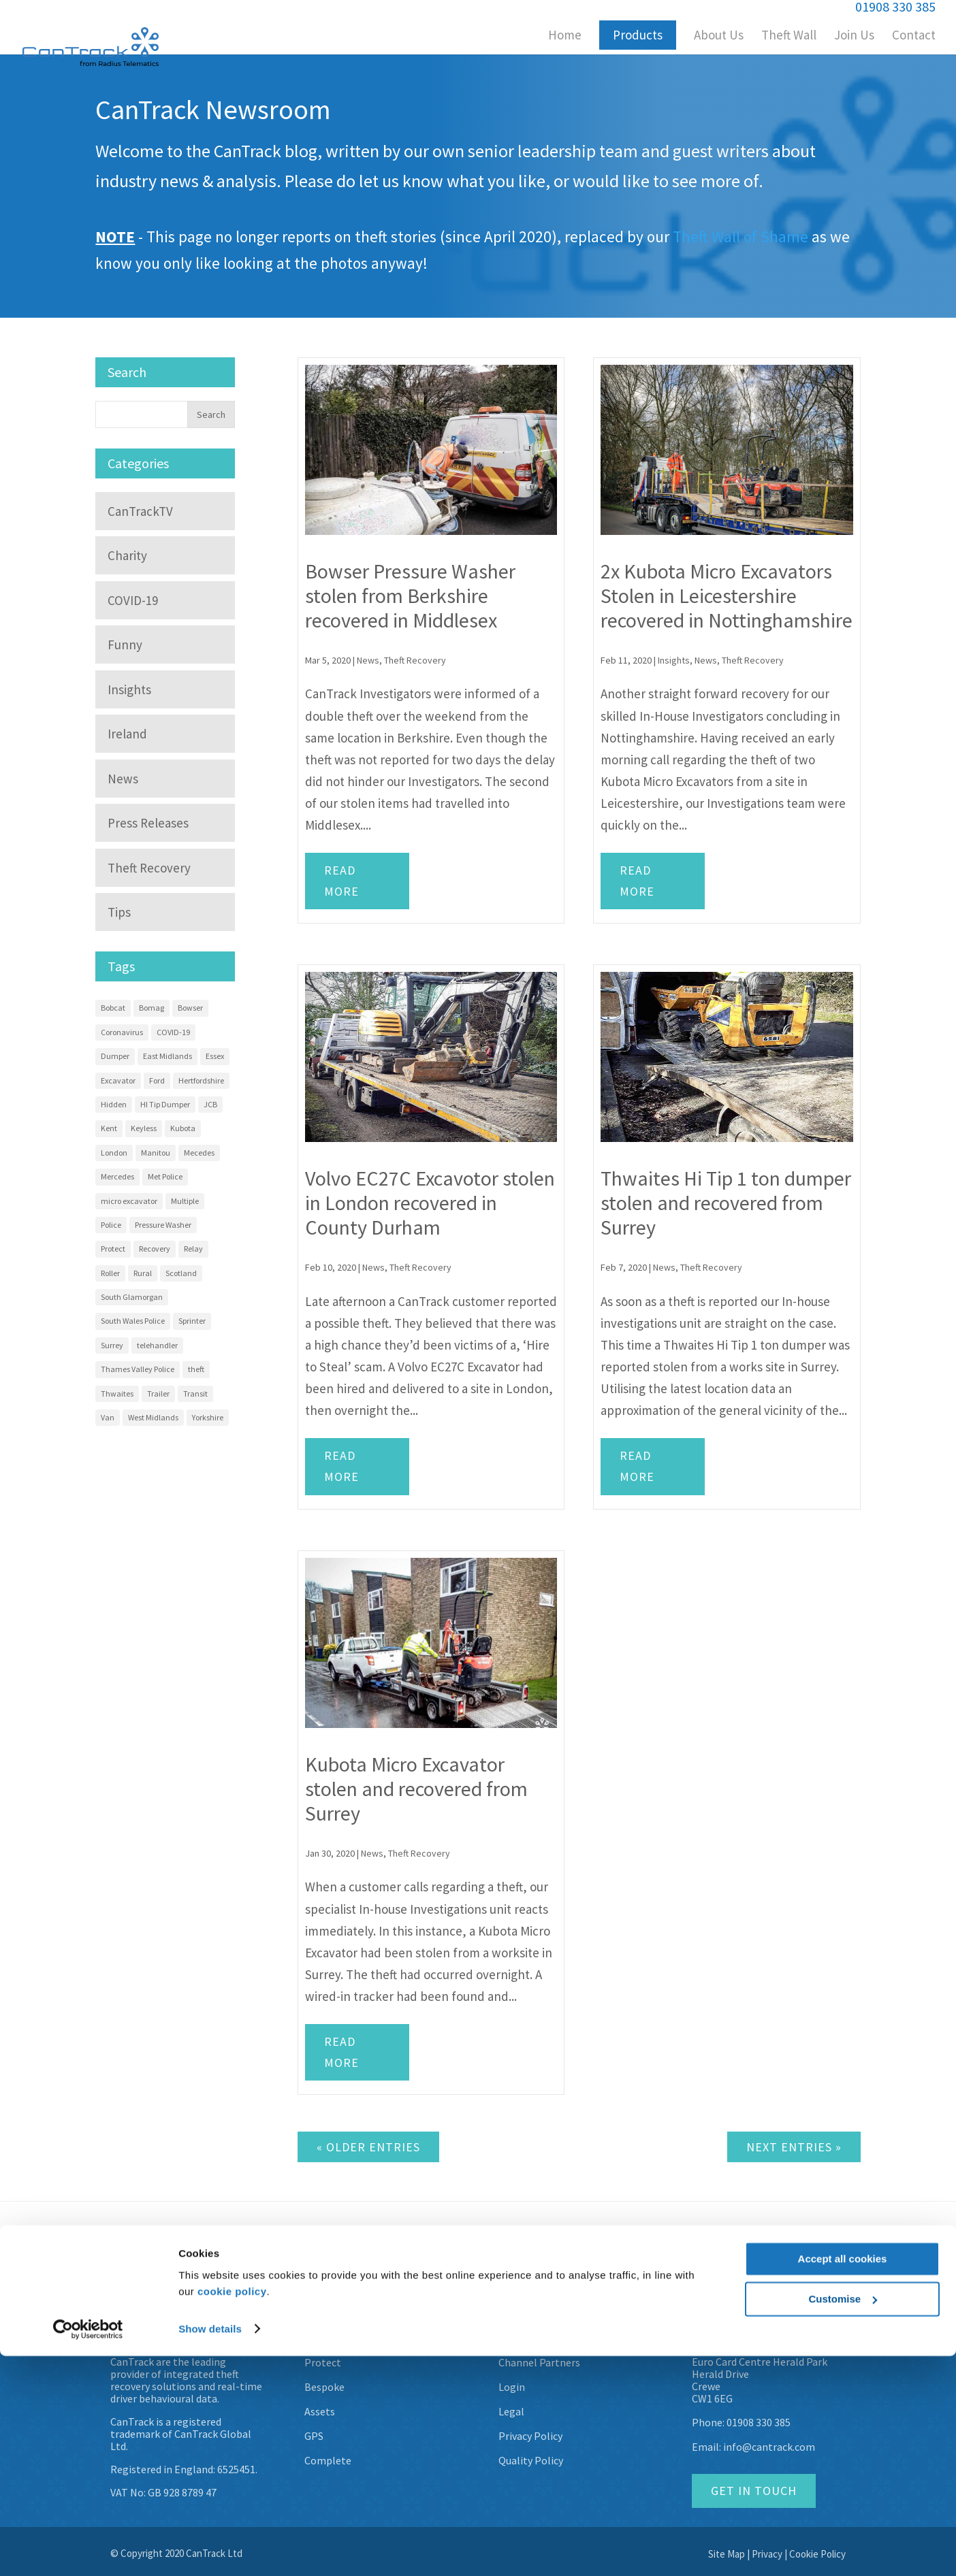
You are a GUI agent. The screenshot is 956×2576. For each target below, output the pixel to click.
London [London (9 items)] (114, 1152)
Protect (322, 2362)
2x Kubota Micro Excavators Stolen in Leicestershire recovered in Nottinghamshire (727, 595)
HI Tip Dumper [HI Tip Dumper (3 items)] (165, 1104)
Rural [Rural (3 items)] (142, 1273)
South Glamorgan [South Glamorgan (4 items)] (132, 1297)
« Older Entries (368, 2147)
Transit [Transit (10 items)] (195, 1393)
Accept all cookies (842, 2479)
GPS (313, 2436)
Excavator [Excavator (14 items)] (118, 1080)
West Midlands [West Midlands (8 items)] (153, 1417)
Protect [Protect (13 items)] (113, 1248)
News (368, 660)
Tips (119, 912)
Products (638, 35)
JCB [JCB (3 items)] (210, 1104)
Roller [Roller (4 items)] (110, 1273)
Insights (674, 660)
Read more (341, 880)
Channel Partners (539, 2362)
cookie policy (232, 2511)
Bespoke (324, 2387)
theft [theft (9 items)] (196, 1369)
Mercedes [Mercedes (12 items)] (117, 1176)
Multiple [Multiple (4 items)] (185, 1201)
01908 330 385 (759, 2422)
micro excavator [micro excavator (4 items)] (129, 1201)
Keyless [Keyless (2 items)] (144, 1128)
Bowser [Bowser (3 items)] (190, 1007)
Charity (127, 555)
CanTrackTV (140, 511)
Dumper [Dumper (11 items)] (115, 1056)
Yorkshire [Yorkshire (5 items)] (207, 1417)
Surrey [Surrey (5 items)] (112, 1345)
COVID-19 (133, 600)
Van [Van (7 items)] (107, 1417)
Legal (511, 2411)
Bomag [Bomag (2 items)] (151, 1007)
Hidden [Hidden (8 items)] (114, 1104)
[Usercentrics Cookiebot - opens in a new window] (88, 2549)
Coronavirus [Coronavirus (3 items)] (122, 1032)
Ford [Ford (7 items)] (157, 1080)
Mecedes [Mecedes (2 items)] (199, 1152)
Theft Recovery (415, 660)
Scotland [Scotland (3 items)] (181, 1273)
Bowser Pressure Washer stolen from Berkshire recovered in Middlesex (410, 595)
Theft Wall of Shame (740, 236)
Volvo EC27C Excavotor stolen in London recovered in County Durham (430, 1202)
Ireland (127, 733)
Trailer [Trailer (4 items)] (158, 1393)
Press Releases (148, 823)
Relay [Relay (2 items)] (193, 1248)
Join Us (854, 36)
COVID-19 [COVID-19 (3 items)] (173, 1032)
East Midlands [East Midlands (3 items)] (167, 1056)
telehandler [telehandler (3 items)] (157, 1345)
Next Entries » (794, 2147)
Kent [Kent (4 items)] (109, 1128)
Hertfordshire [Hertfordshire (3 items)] (201, 1080)
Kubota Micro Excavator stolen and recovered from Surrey (416, 1788)
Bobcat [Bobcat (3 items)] (113, 1007)
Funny (125, 644)
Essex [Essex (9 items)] (215, 1056)
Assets (319, 2411)
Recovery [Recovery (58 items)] (154, 1248)
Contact (914, 36)
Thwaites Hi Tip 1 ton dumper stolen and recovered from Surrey (726, 1202)
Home (564, 36)
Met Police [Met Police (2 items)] (165, 1176)
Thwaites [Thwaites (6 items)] (117, 1393)
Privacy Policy (530, 2436)
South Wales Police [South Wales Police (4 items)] (133, 1321)
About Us (719, 36)
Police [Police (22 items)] (111, 1225)
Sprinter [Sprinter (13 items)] (192, 1321)
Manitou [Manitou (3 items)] (155, 1152)
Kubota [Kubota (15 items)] (182, 1128)
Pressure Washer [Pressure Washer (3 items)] (163, 1225)
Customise (842, 2519)
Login (511, 2387)
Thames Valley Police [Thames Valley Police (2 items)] (137, 1369)
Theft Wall (788, 36)
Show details (210, 2549)
